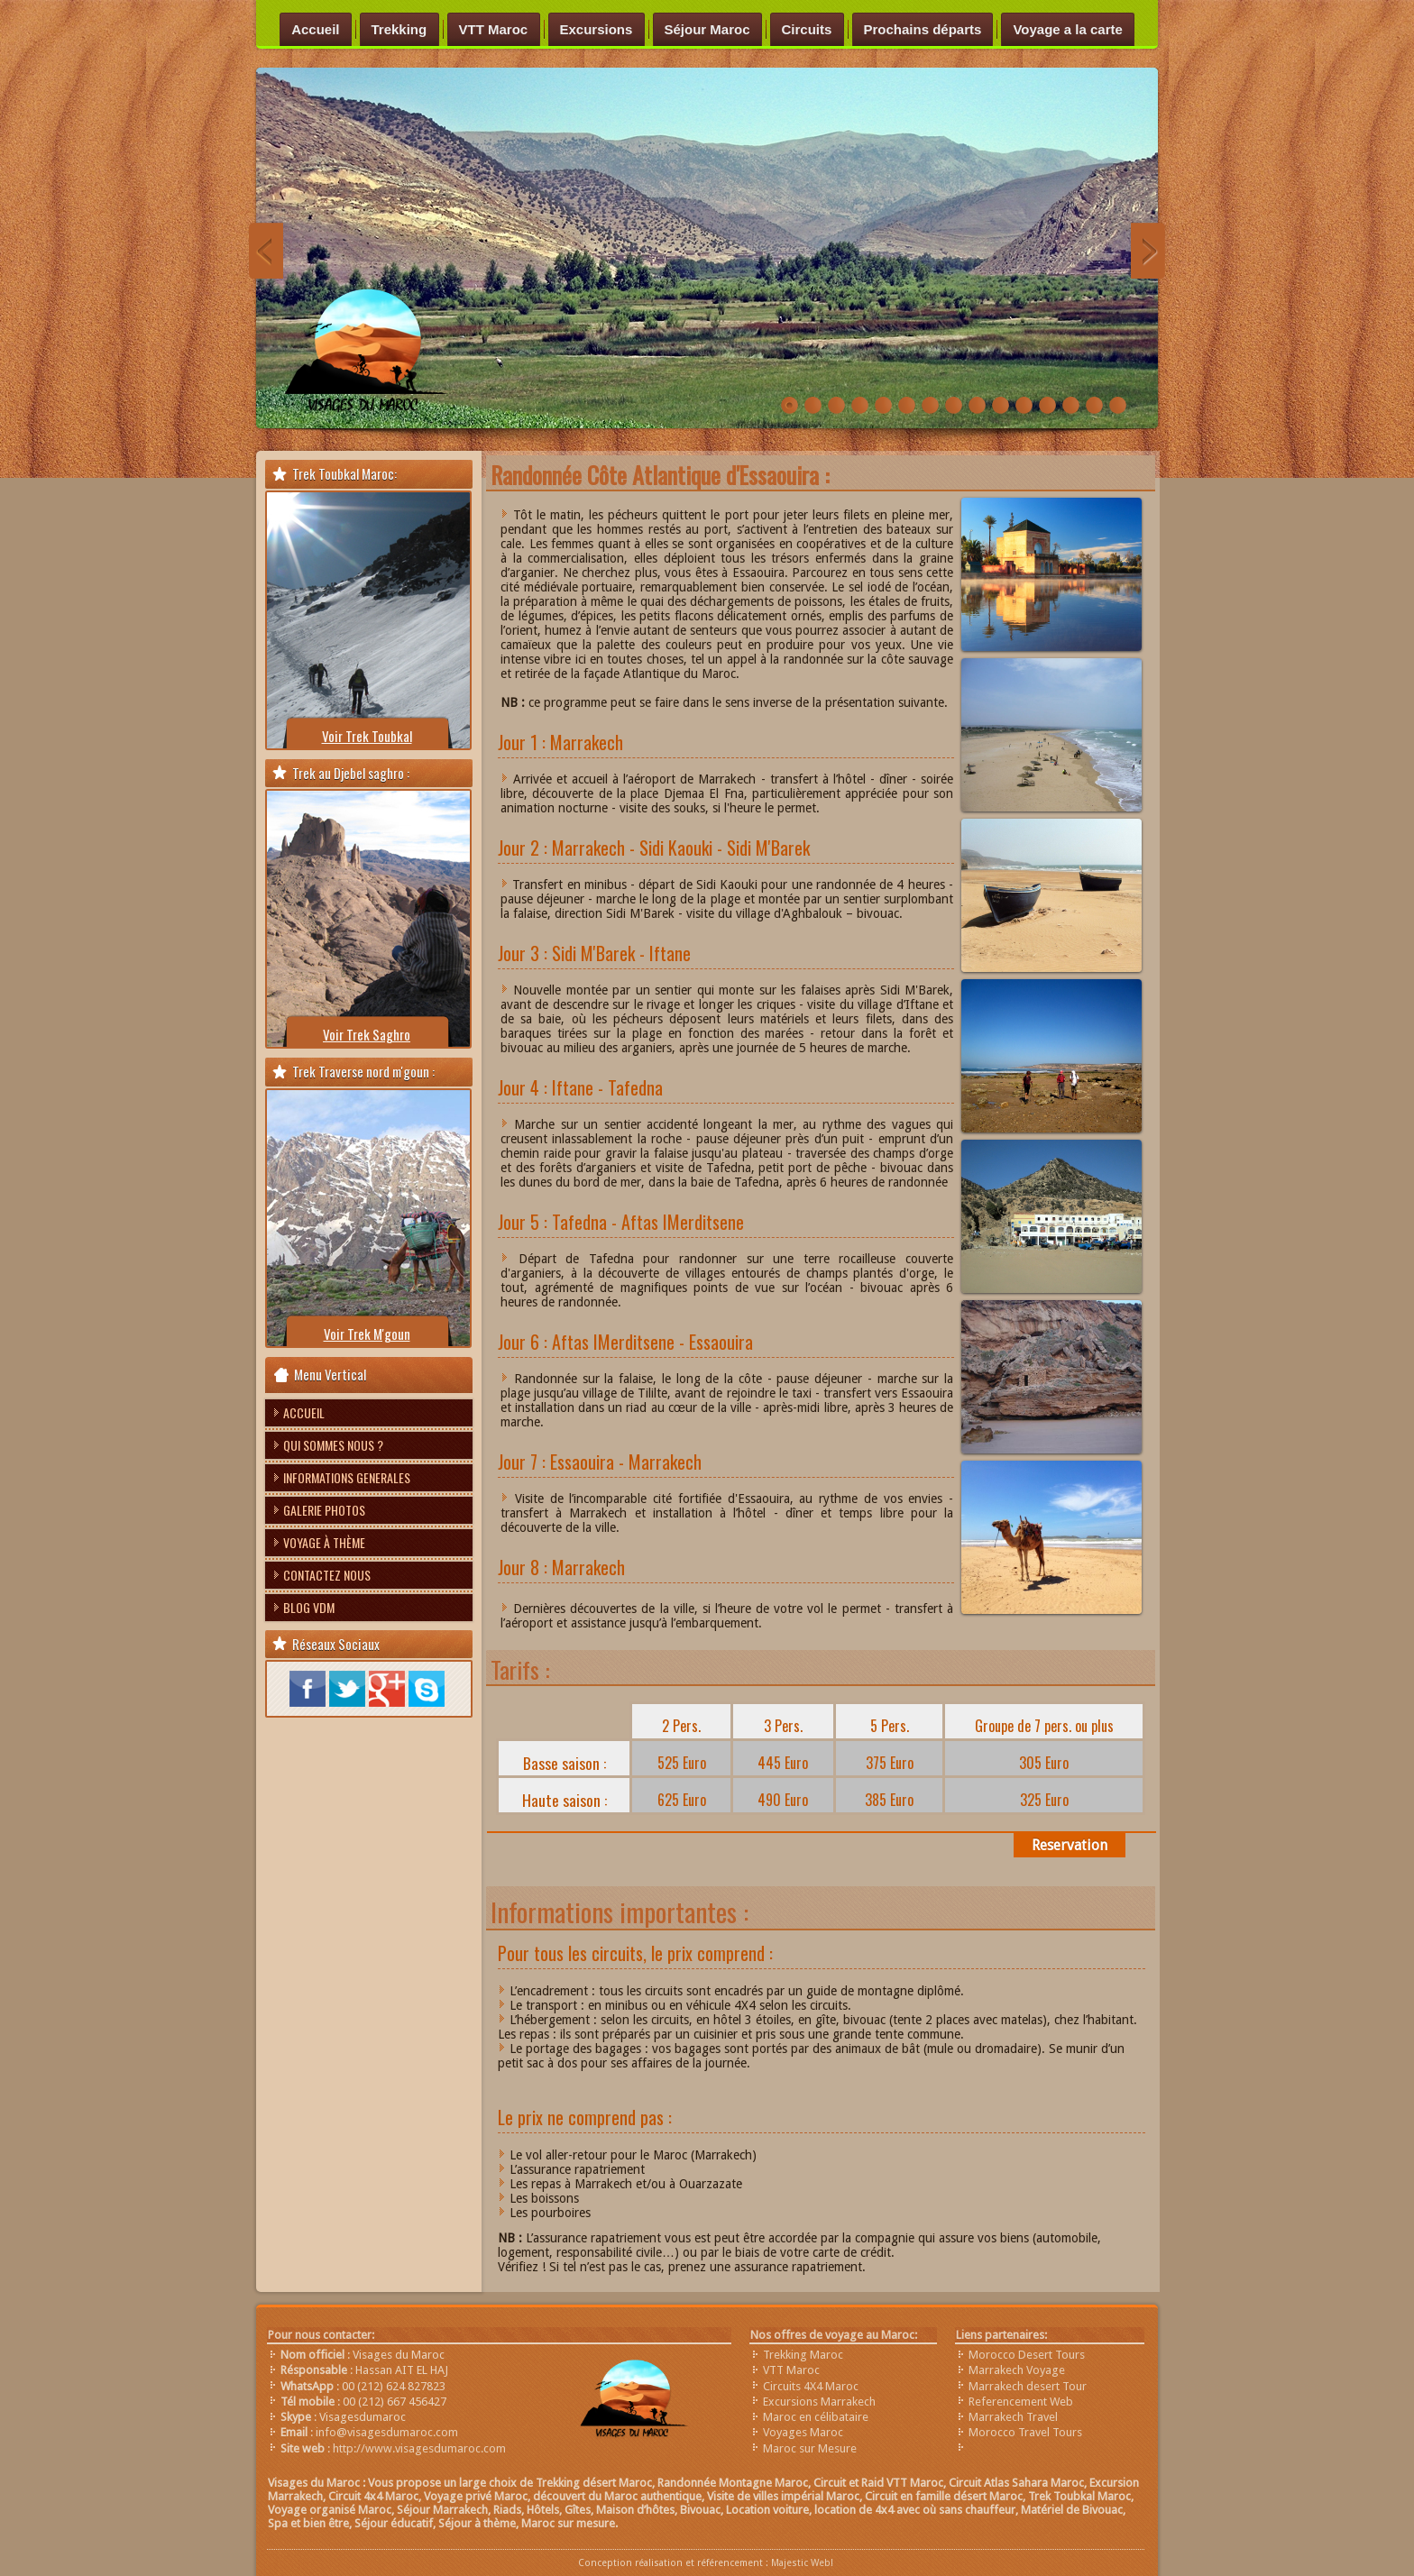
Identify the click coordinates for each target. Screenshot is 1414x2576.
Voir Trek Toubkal (367, 736)
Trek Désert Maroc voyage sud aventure (813, 406)
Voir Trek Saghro (366, 1034)
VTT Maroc (493, 29)
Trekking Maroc (803, 2354)
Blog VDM (309, 1607)
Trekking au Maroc (1000, 406)
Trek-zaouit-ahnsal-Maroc (977, 406)
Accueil (315, 29)
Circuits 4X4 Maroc (810, 2386)
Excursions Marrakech (819, 2401)
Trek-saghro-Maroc (953, 406)
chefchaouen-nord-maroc (1047, 406)
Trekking (399, 29)
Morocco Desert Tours (1027, 2354)
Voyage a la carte (1067, 29)
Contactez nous (327, 1574)
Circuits (807, 29)
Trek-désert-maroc (883, 406)
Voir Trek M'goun (367, 1333)
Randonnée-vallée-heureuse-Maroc (789, 406)
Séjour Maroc (707, 29)
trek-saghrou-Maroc (836, 406)
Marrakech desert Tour (1028, 2386)
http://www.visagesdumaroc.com (419, 2448)
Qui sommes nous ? (333, 1444)
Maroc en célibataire (815, 2417)
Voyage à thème (324, 1542)
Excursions (596, 29)
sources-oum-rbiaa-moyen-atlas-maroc (1094, 406)
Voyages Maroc (803, 2432)
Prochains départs (923, 29)
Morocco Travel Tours (1025, 2432)
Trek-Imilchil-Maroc (906, 406)
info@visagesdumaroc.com (387, 2432)
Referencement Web (1021, 2401)
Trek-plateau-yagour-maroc (930, 406)
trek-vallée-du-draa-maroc (1117, 406)
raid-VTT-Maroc (859, 406)
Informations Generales (346, 1477)
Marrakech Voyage (1017, 2370)
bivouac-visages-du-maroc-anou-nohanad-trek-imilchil (1024, 406)
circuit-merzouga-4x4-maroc (1070, 406)
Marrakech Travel (1013, 2417)
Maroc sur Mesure (810, 2448)
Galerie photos (324, 1509)
